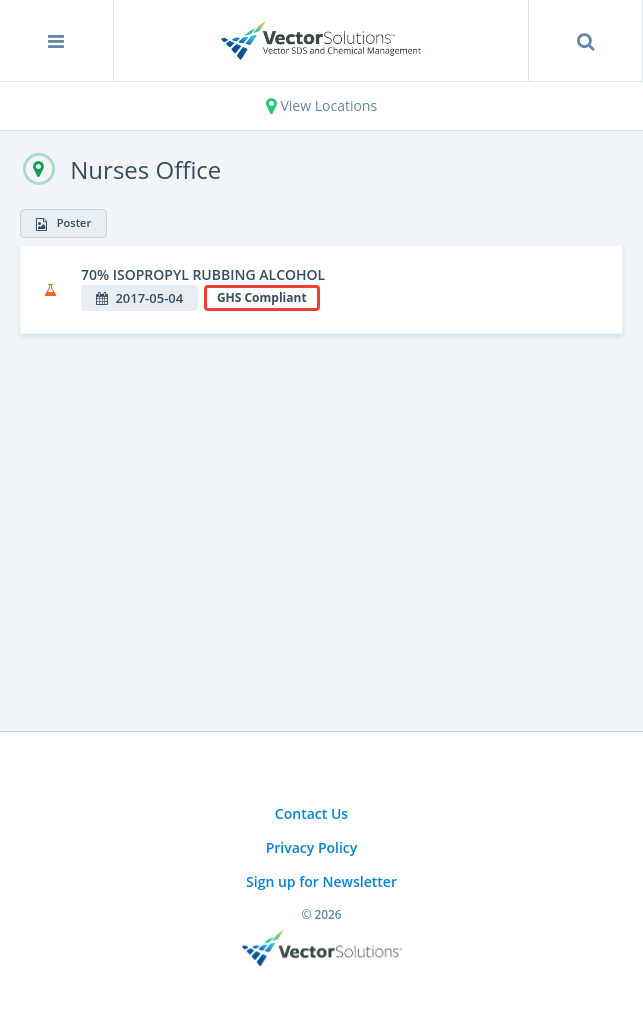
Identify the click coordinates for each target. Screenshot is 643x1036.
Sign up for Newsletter (321, 881)
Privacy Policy (312, 847)
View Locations (321, 105)
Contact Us (311, 813)
